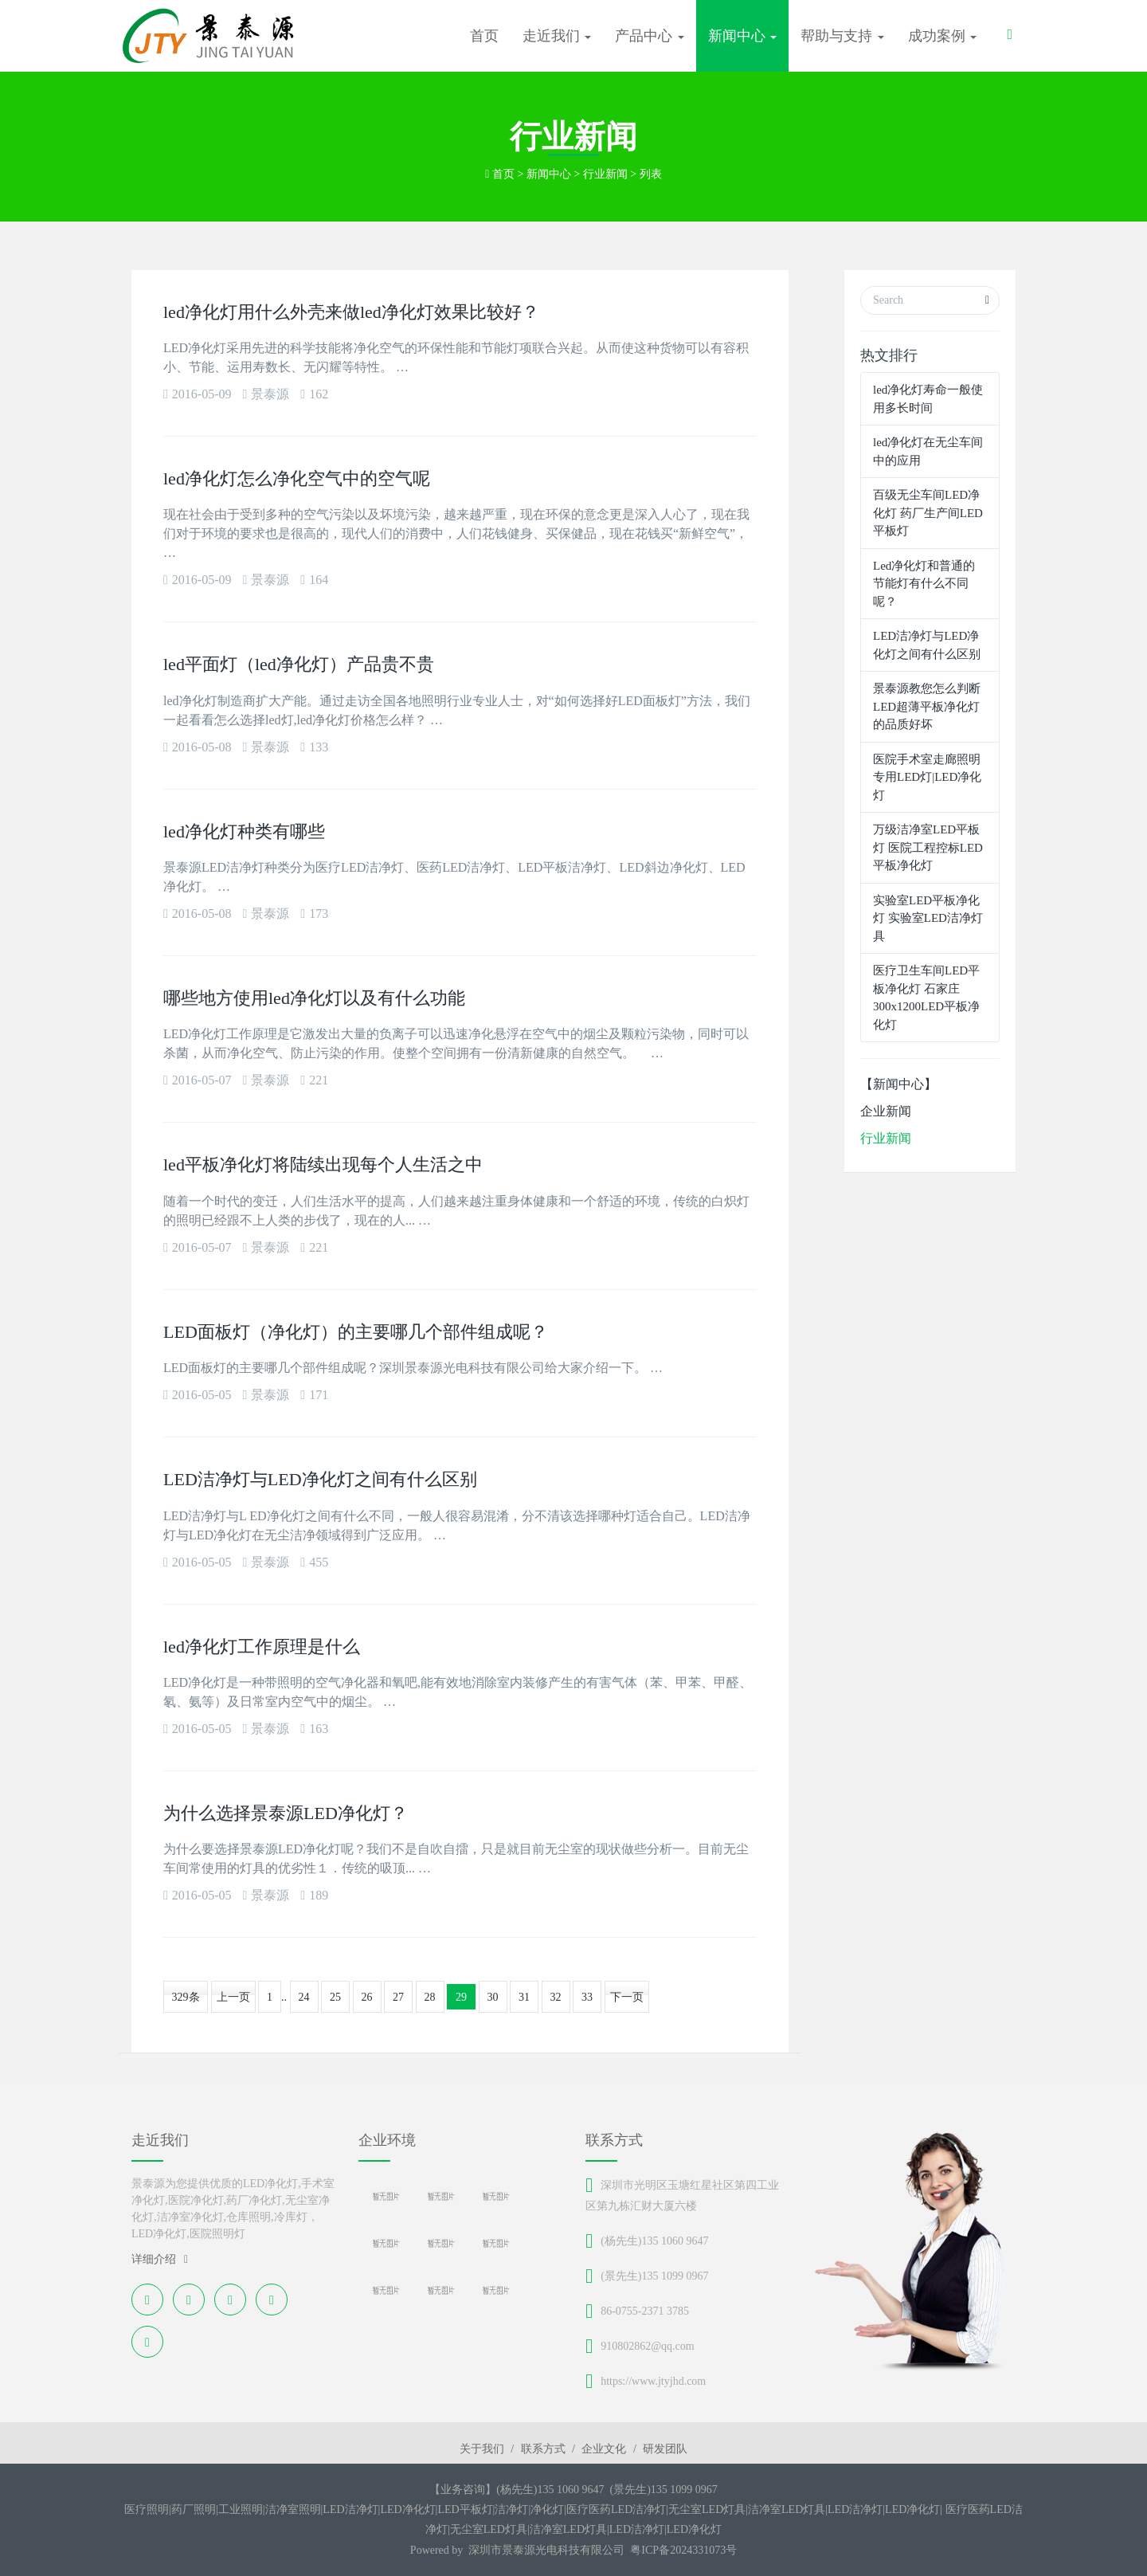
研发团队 (665, 2449)
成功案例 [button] (942, 36)
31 (524, 1997)
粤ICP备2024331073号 (683, 2550)
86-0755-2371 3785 (645, 2311)
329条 (186, 1997)
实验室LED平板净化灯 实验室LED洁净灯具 (928, 918)
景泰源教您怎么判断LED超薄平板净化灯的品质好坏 (927, 706)
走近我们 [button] (557, 36)
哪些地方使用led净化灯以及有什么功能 (314, 998)
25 (335, 1997)
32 (556, 1997)
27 (398, 1997)
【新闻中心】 (898, 1084)
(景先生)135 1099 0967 (654, 2276)
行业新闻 (605, 174)
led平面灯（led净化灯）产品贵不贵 (298, 664)
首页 (484, 36)
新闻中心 (549, 174)
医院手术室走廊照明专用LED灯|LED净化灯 (927, 777)
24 (304, 1997)
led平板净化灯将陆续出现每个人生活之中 (323, 1164)
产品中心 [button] (649, 36)
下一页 (627, 1997)
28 (430, 1997)
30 (493, 1997)
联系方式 (543, 2449)
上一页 (233, 1997)
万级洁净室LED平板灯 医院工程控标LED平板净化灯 (928, 847)
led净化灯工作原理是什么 (261, 1647)
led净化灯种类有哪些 (244, 831)
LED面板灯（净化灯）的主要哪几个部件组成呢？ (355, 1332)
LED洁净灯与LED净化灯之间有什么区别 (320, 1479)
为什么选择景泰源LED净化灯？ (285, 1813)
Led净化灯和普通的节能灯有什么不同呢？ (924, 583)
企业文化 (603, 2449)
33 (587, 1997)
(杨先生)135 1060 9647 (654, 2241)
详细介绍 (159, 2259)
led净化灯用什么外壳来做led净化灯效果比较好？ (351, 312)
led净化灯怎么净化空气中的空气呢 (296, 478)
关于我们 (482, 2449)
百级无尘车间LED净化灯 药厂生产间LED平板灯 (928, 512)
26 (367, 1997)
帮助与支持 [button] (842, 36)
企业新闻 (885, 1111)
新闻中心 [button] (742, 36)
